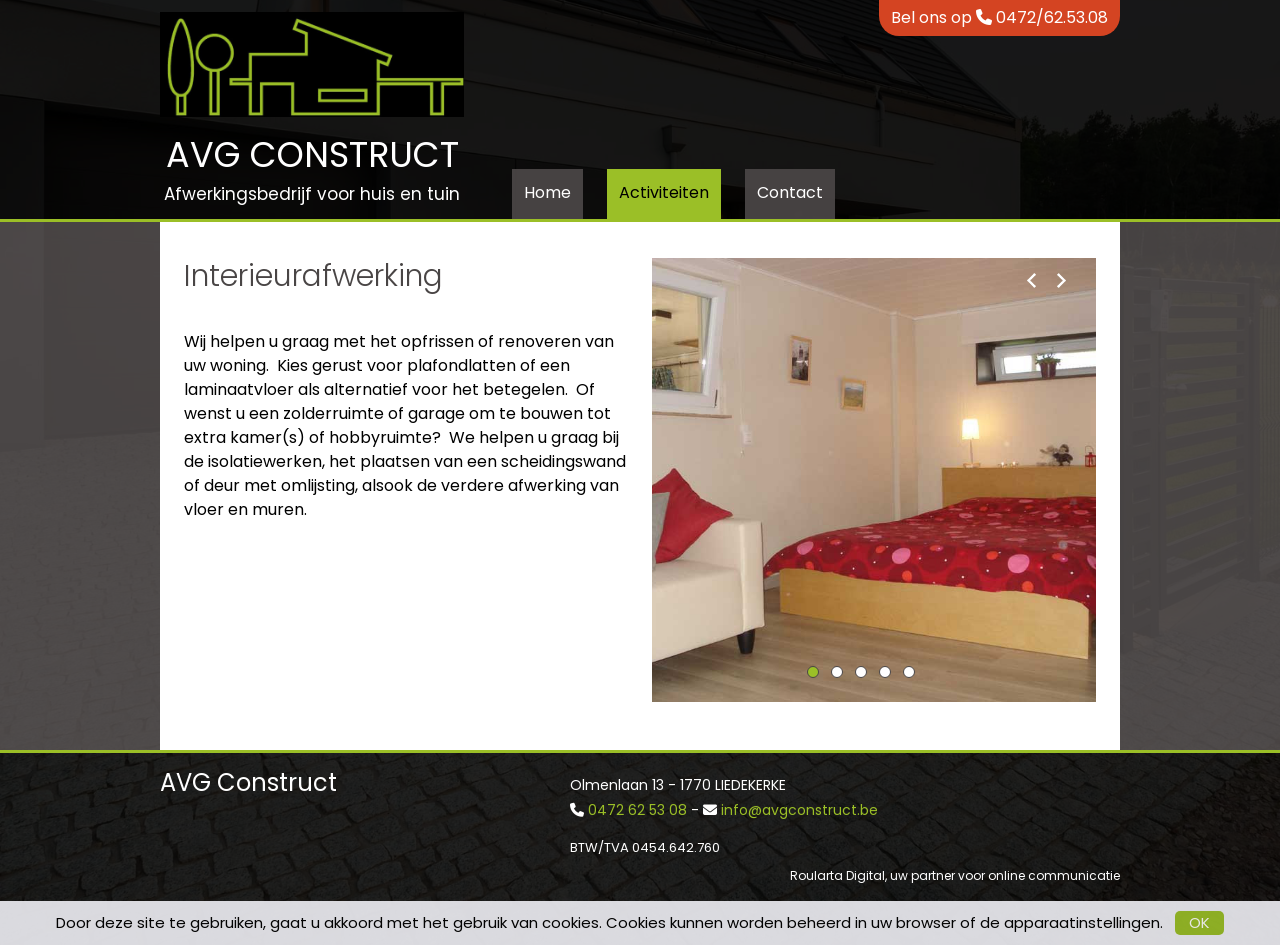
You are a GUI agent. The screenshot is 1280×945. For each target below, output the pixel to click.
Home (547, 192)
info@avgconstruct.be (799, 810)
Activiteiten (664, 192)
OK (1199, 922)
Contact (790, 192)
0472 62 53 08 (637, 810)
